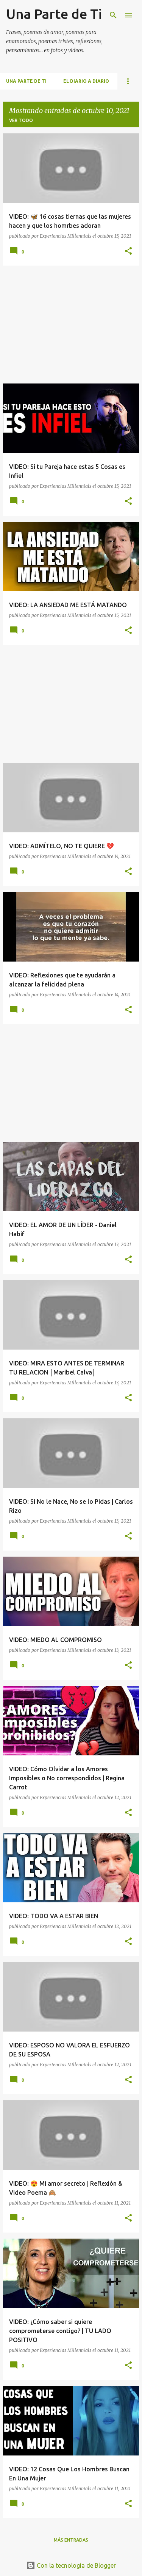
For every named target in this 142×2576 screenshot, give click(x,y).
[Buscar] (113, 15)
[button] (128, 251)
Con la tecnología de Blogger (71, 2565)
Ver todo (21, 120)
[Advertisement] (71, 324)
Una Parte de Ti (54, 14)
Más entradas (71, 2539)
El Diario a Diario (86, 81)
